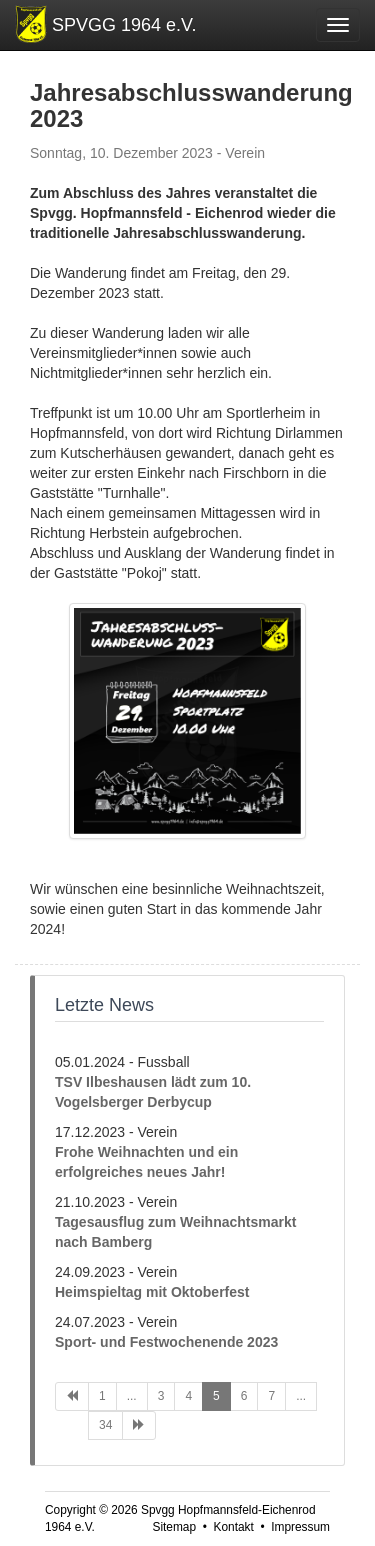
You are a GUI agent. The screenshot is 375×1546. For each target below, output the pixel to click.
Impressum (300, 1527)
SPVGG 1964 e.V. (124, 25)
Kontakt (233, 1527)
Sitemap (174, 1527)
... (132, 1396)
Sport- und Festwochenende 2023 (166, 1342)
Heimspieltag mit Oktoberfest (152, 1292)
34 (105, 1425)
